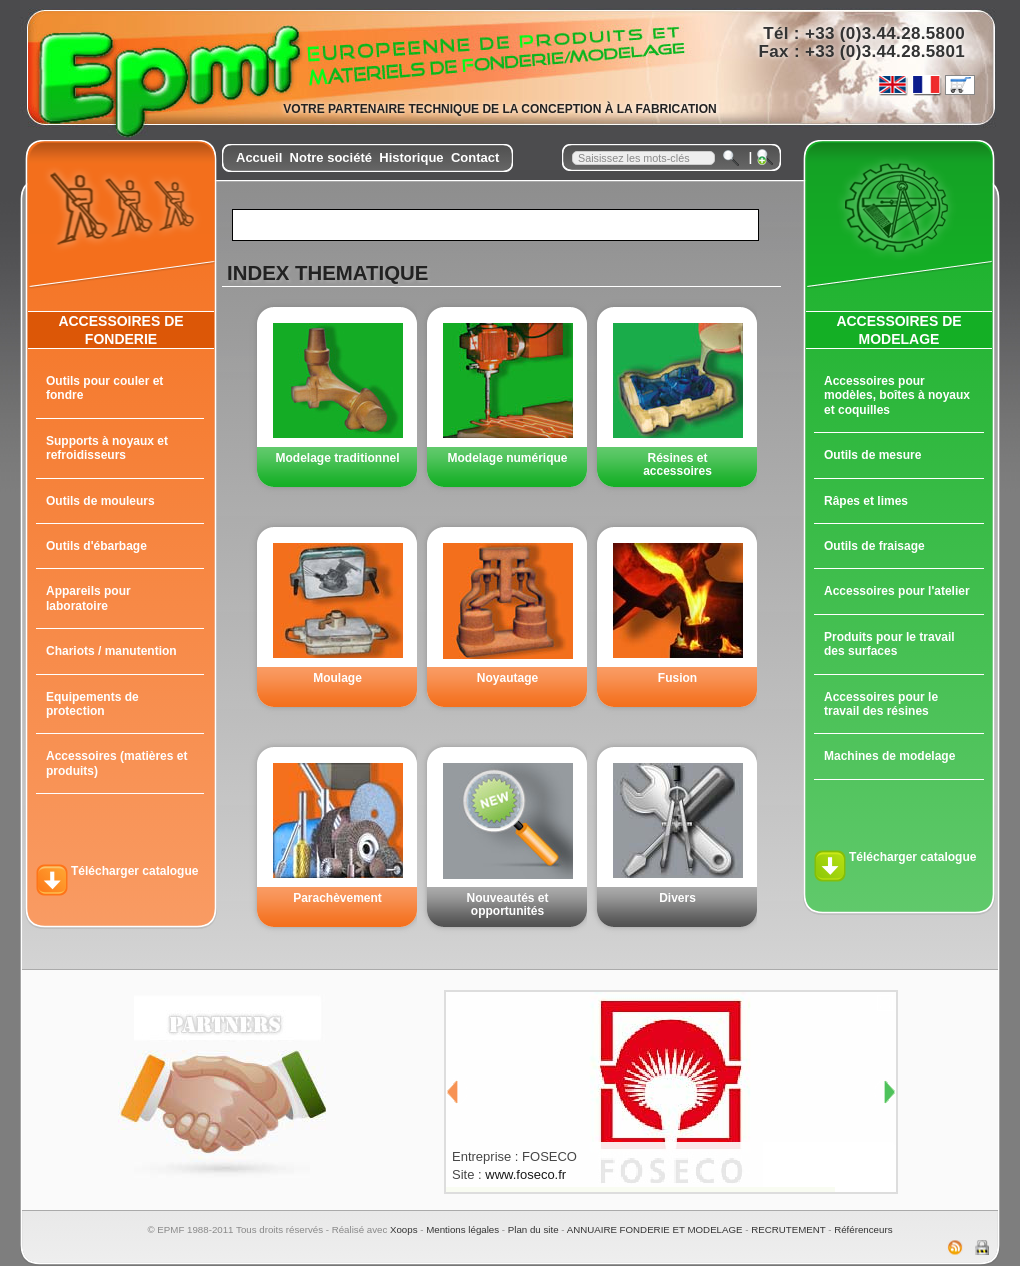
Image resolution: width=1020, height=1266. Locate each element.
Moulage (337, 678)
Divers (677, 898)
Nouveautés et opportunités (507, 904)
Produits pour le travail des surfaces (889, 644)
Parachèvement (337, 898)
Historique (411, 157)
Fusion (677, 678)
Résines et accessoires (677, 464)
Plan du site (533, 1229)
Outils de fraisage (874, 546)
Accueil (259, 157)
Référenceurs (863, 1229)
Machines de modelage (889, 756)
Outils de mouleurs (100, 501)
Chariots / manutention (111, 651)
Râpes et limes (866, 501)
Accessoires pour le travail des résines (881, 704)
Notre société (331, 157)
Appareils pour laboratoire (88, 598)
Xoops (404, 1229)
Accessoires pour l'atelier (897, 591)
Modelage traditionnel (337, 458)
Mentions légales (462, 1229)
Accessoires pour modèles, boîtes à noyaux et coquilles (897, 395)
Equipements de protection (92, 704)
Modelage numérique (507, 458)
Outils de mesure (872, 455)
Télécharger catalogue (134, 871)
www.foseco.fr (525, 1174)
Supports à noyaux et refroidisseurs (107, 448)
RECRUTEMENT (788, 1229)
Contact (475, 157)
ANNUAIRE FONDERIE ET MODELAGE (655, 1229)
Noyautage (507, 678)
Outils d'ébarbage (96, 546)
